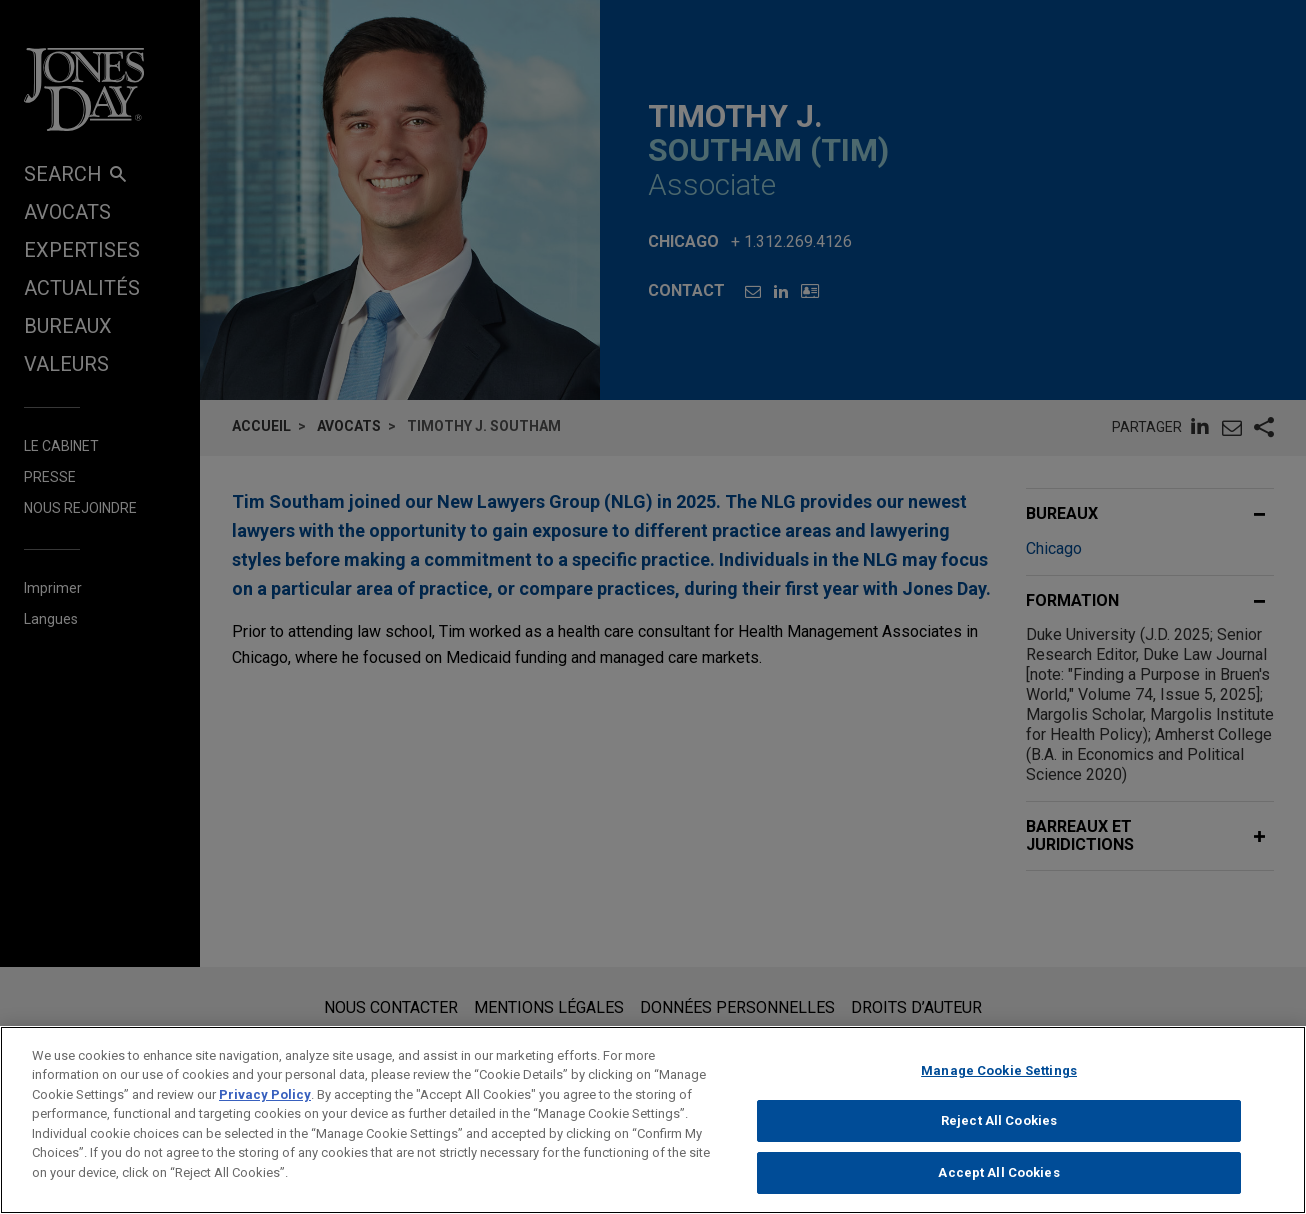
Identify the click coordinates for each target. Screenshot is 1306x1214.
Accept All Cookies (998, 1187)
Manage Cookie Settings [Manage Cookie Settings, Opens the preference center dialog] (999, 1084)
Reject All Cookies (999, 1135)
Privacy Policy (265, 1108)
